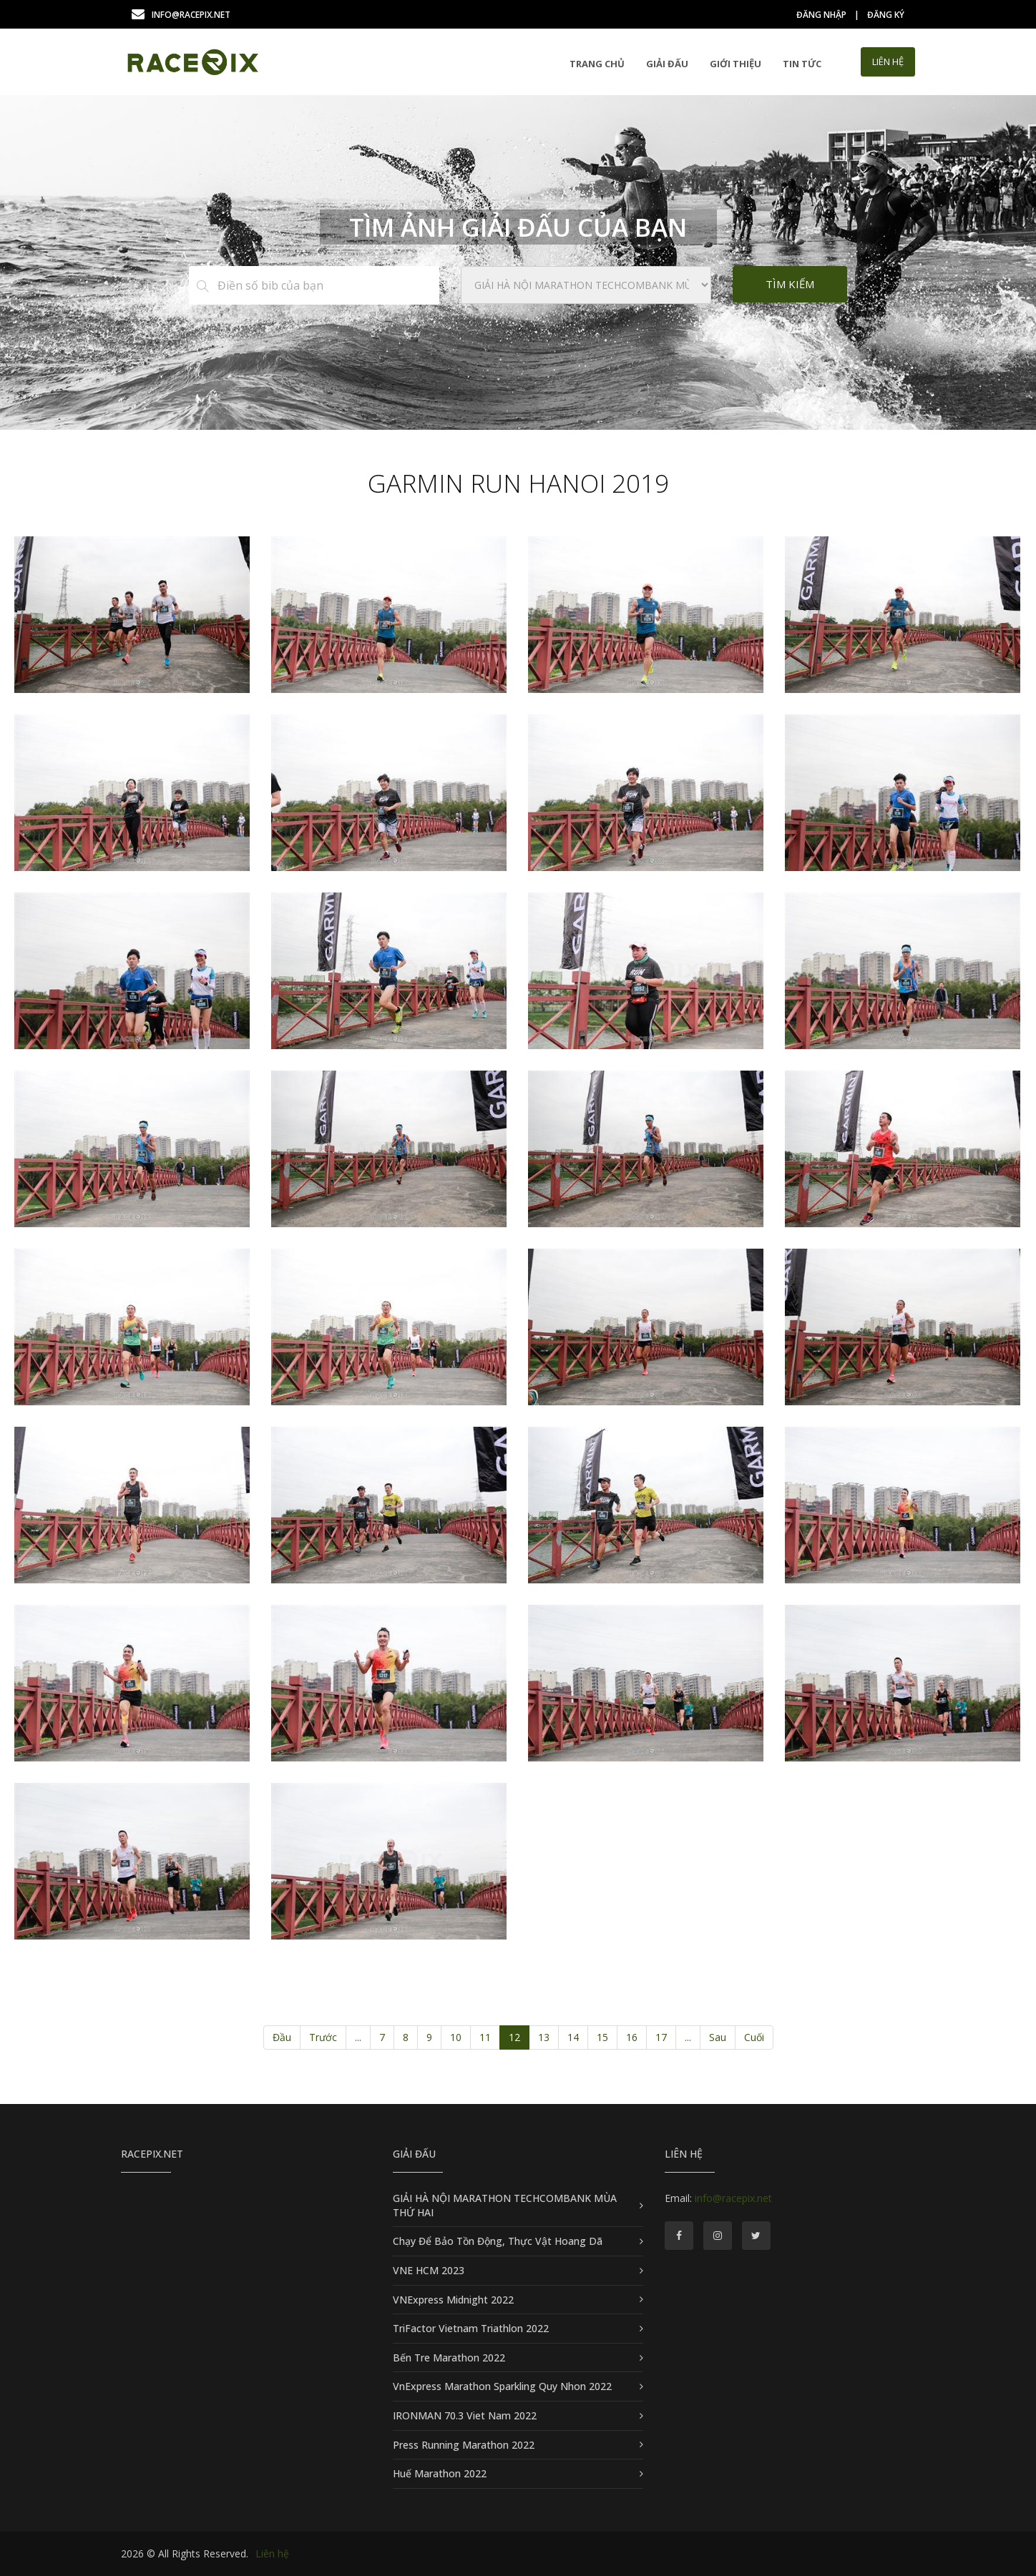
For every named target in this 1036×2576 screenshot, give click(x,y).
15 (602, 2037)
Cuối (754, 2037)
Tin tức (802, 63)
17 (661, 2037)
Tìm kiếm (790, 284)
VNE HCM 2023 (428, 2270)
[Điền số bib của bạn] (327, 285)
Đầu (282, 2037)
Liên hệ (272, 2553)
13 (543, 2037)
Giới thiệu (735, 63)
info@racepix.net (181, 15)
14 (573, 2037)
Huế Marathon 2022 (440, 2473)
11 (485, 2037)
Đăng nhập (821, 15)
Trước (323, 2037)
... (358, 2037)
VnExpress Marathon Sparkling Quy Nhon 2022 (502, 2386)
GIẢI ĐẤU (667, 63)
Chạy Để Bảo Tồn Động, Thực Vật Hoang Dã (497, 2241)
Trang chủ (597, 63)
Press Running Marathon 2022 (463, 2445)
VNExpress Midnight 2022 (453, 2299)
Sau (717, 2037)
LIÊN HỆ (888, 61)
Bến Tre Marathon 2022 (449, 2357)
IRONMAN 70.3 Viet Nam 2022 (465, 2415)
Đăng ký (885, 15)
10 (455, 2037)
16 (631, 2037)
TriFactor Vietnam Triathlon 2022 (471, 2328)
